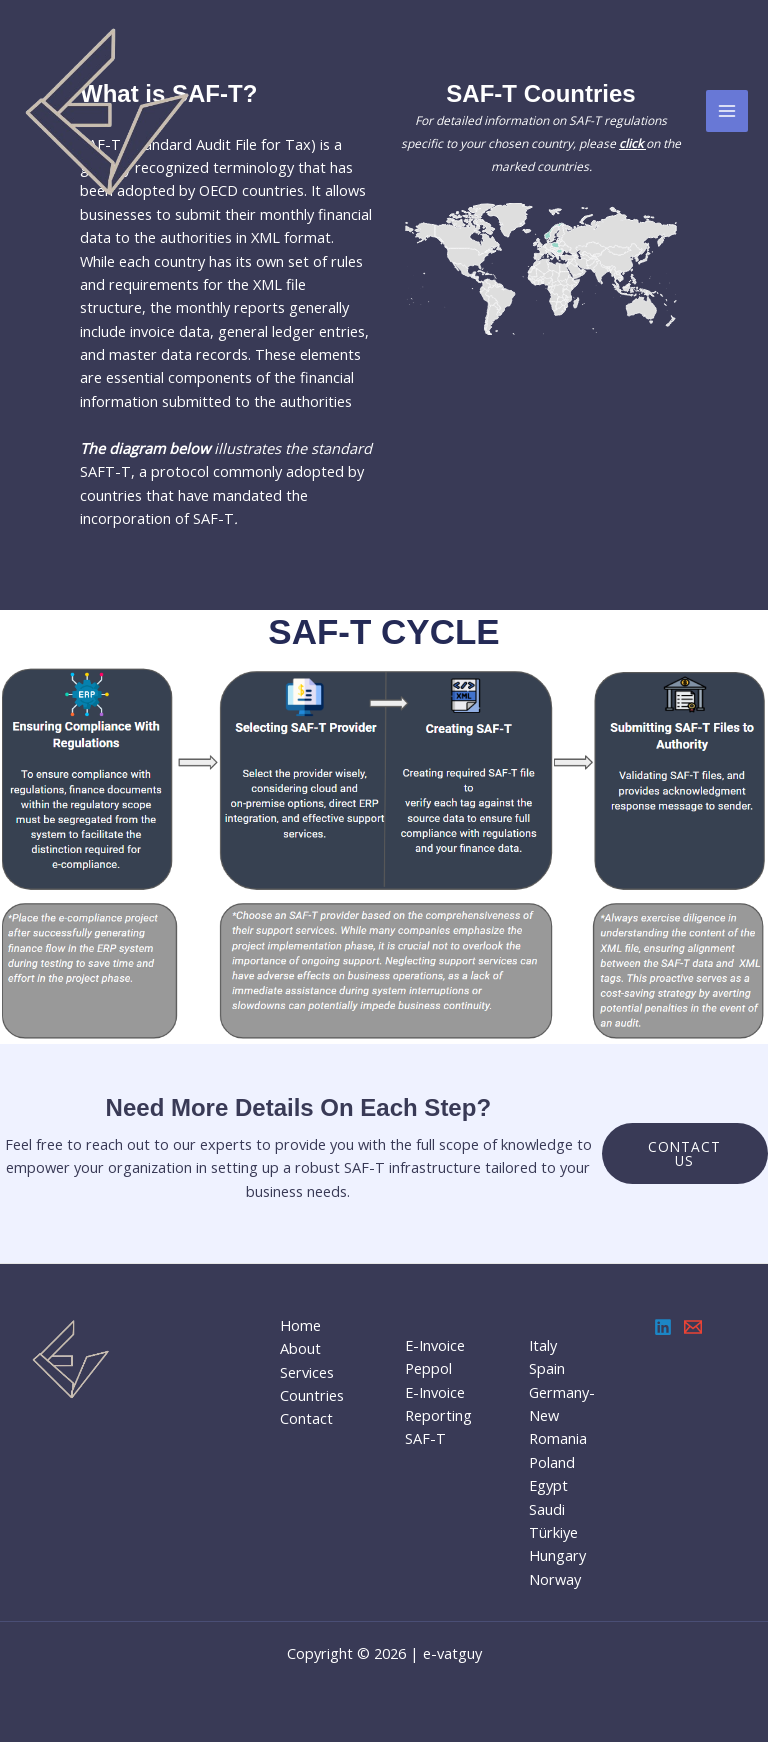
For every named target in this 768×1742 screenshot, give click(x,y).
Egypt (548, 1485)
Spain (547, 1368)
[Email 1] (693, 1327)
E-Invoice (435, 1345)
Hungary (557, 1555)
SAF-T (425, 1438)
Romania (558, 1438)
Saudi (547, 1509)
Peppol (428, 1368)
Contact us (684, 1153)
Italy (543, 1345)
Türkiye (553, 1532)
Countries (312, 1395)
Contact (306, 1418)
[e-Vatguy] (110, 111)
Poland (552, 1462)
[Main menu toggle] (727, 111)
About (300, 1348)
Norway (555, 1579)
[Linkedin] (663, 1327)
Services (307, 1372)
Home (300, 1325)
